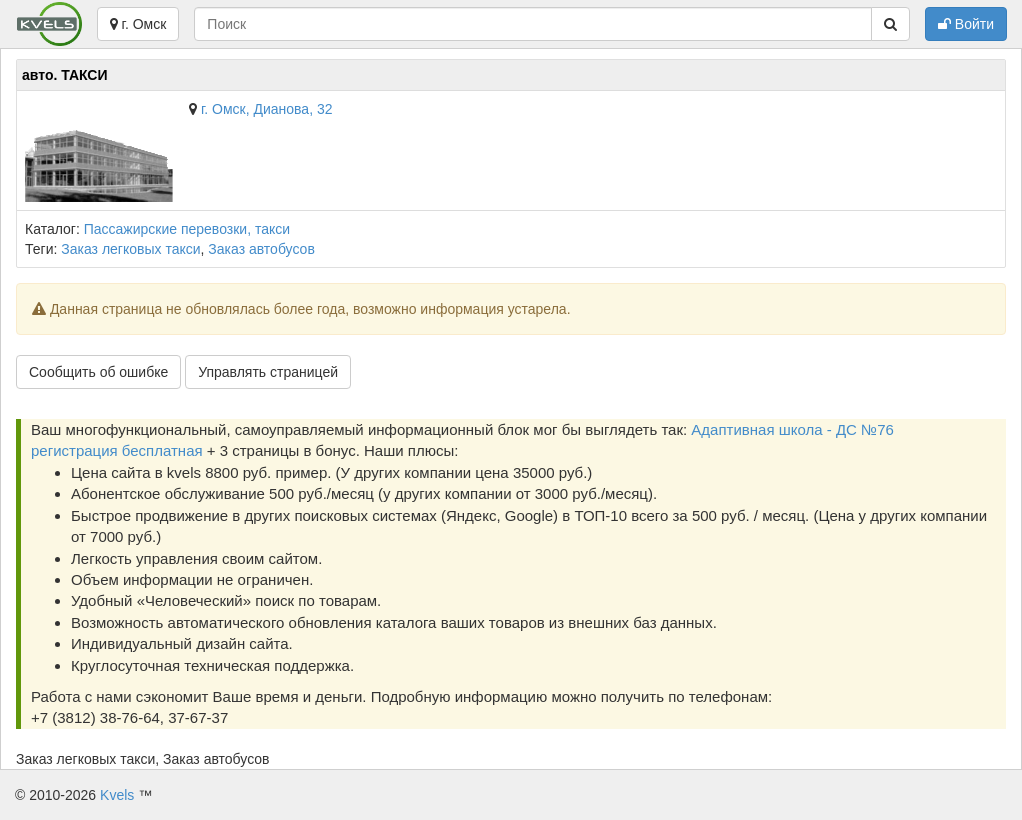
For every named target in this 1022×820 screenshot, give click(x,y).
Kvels (117, 795)
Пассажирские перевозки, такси (187, 229)
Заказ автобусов (261, 249)
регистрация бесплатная (117, 450)
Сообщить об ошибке (98, 372)
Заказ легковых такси (130, 249)
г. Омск (138, 24)
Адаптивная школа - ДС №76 (792, 429)
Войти (966, 24)
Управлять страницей (268, 372)
